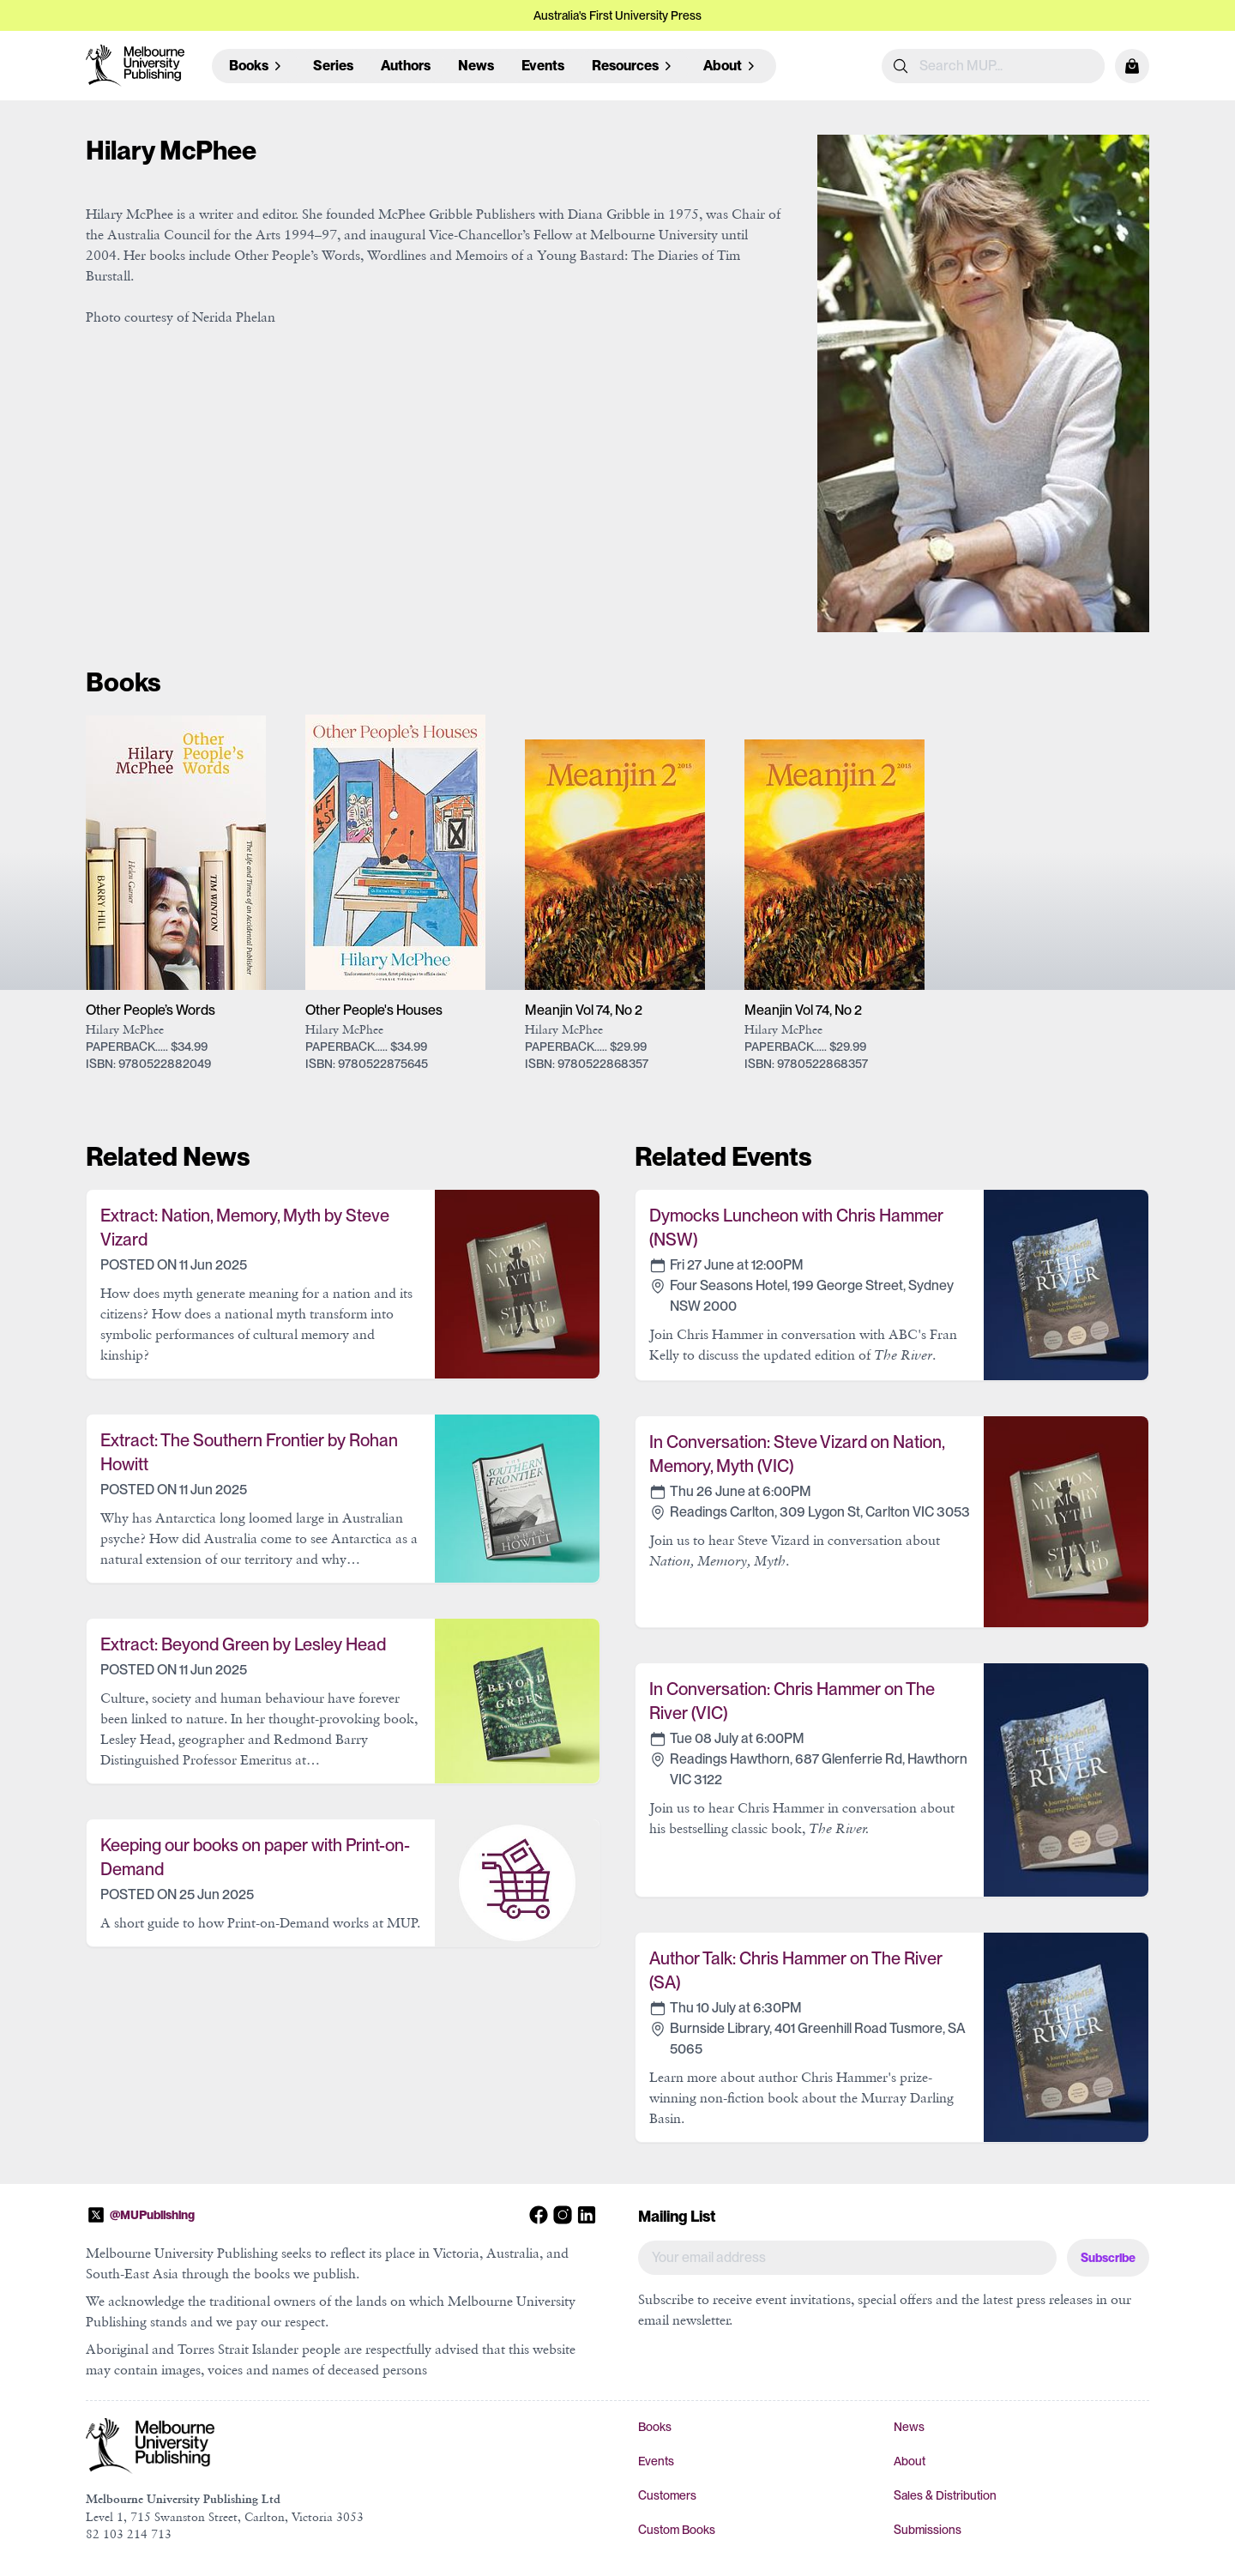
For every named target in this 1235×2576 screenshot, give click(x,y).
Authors (406, 65)
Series (333, 65)
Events (542, 65)
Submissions (927, 2530)
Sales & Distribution (945, 2495)
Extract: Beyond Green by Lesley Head (243, 1644)
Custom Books (676, 2530)
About (909, 2461)
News (476, 65)
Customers (667, 2495)
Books (655, 2427)
